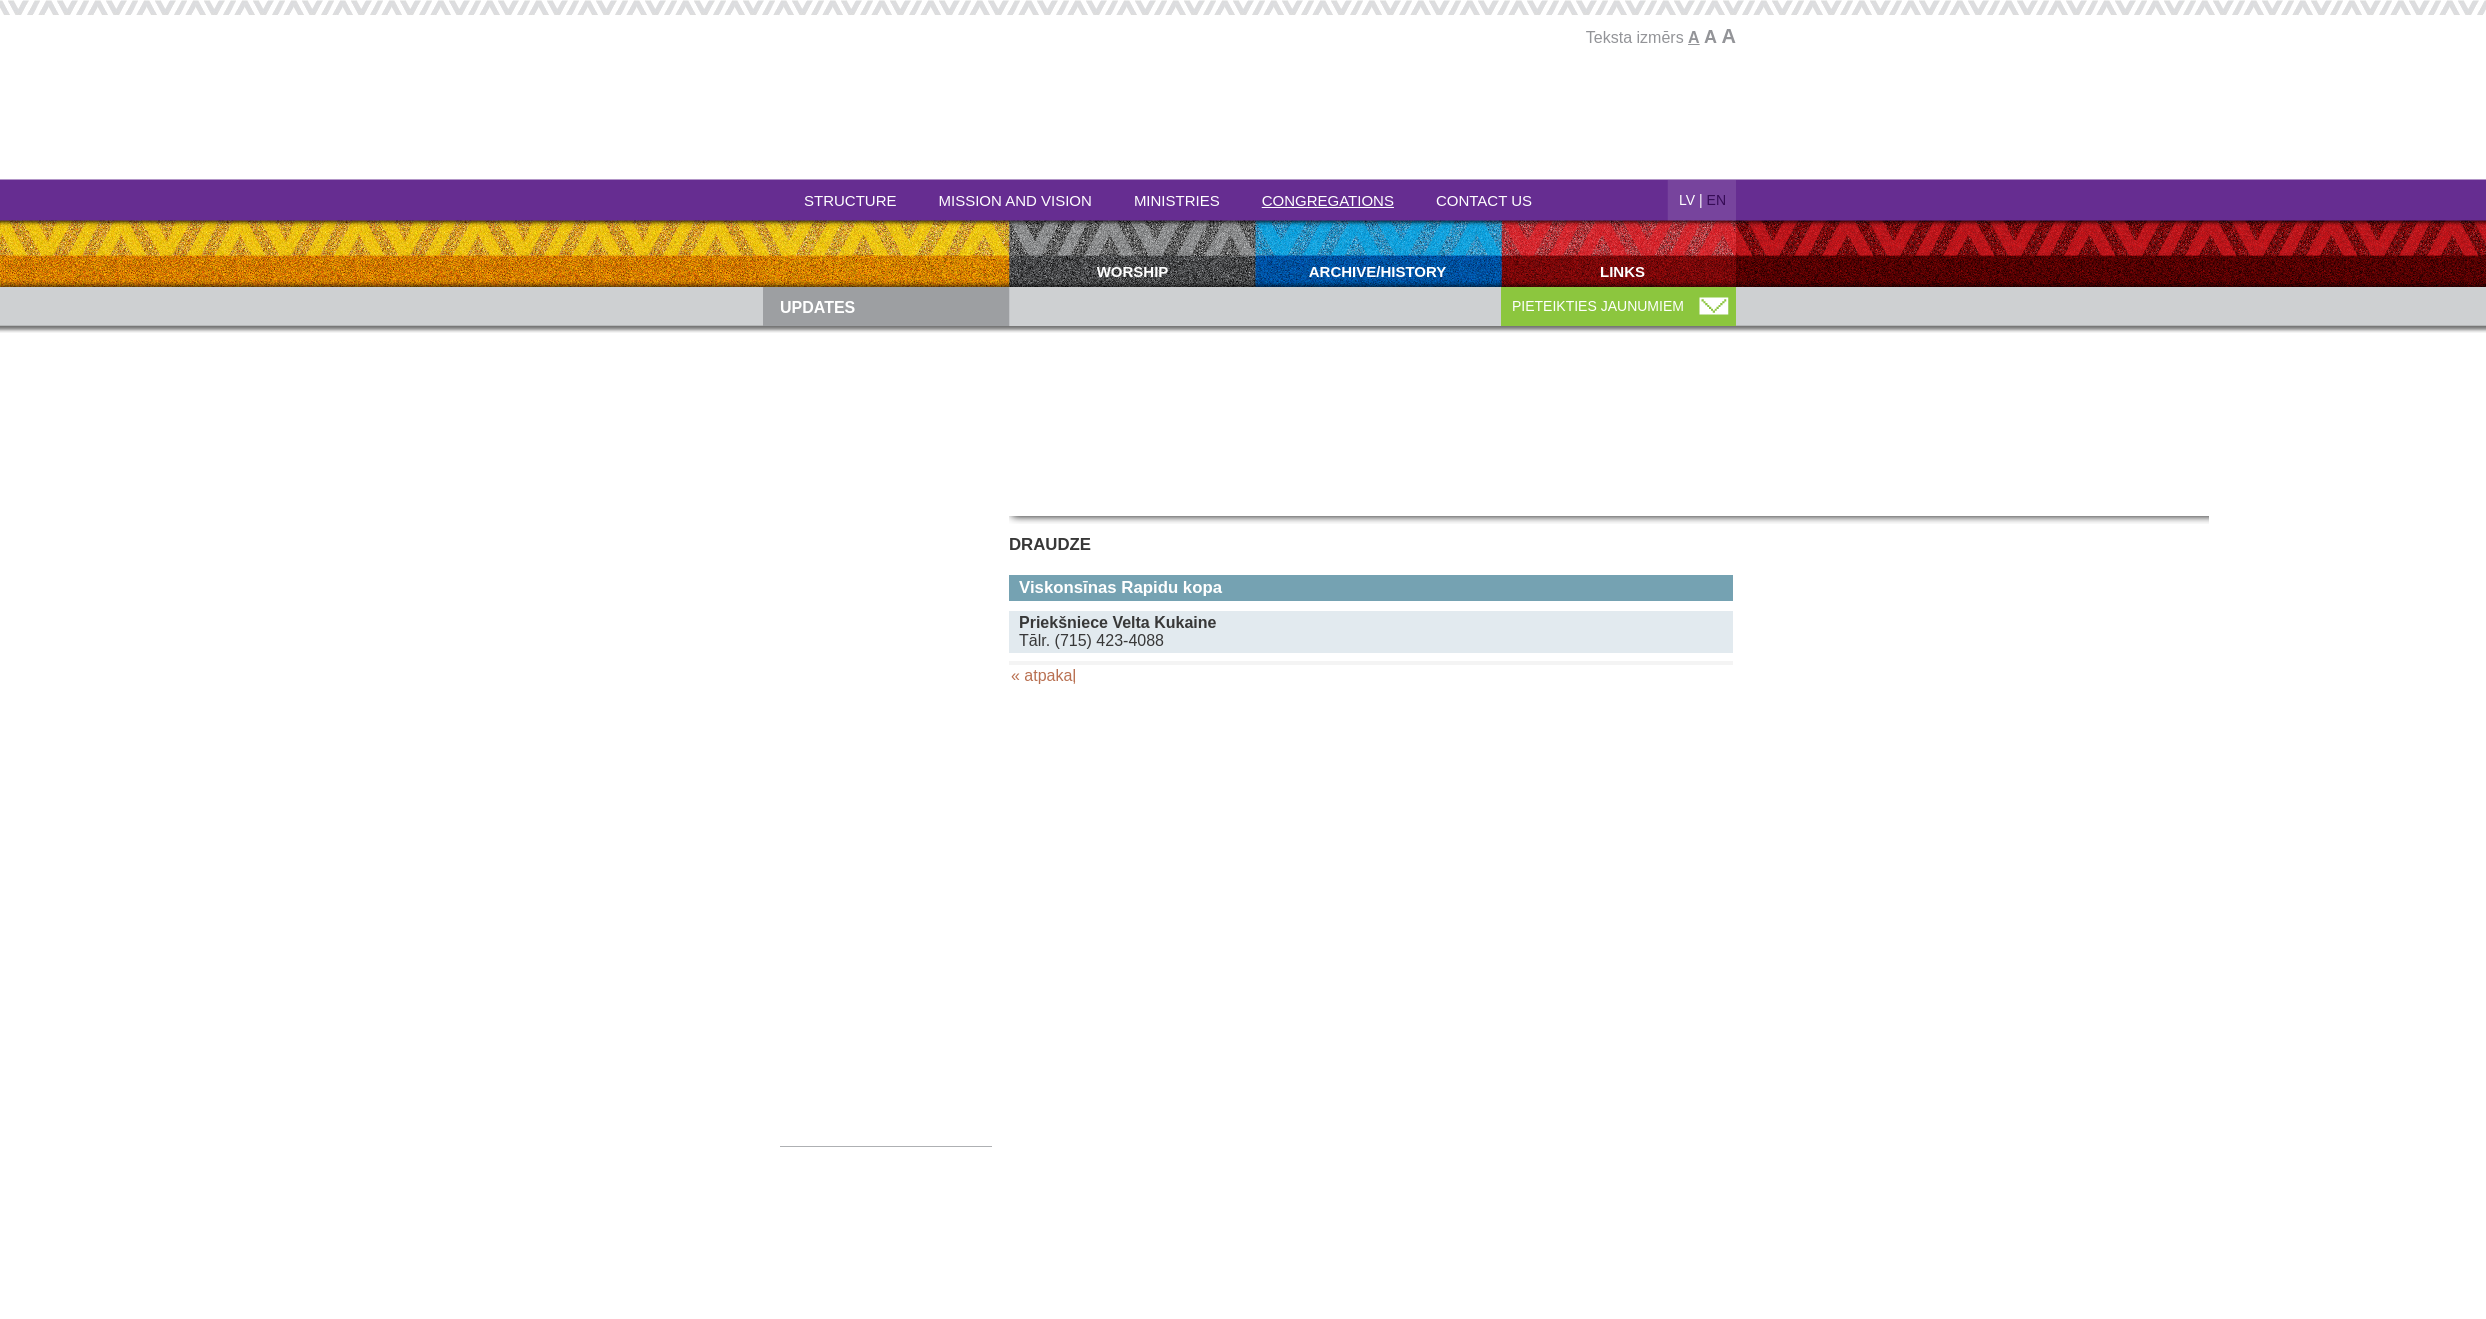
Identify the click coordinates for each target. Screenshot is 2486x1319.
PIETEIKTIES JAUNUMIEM (1598, 306)
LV (1687, 200)
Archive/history (1378, 271)
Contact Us (1484, 200)
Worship (1133, 271)
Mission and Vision (1015, 200)
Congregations (1328, 200)
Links (1622, 271)
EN (1716, 200)
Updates (817, 307)
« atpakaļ (1043, 675)
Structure (850, 200)
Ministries (1177, 200)
